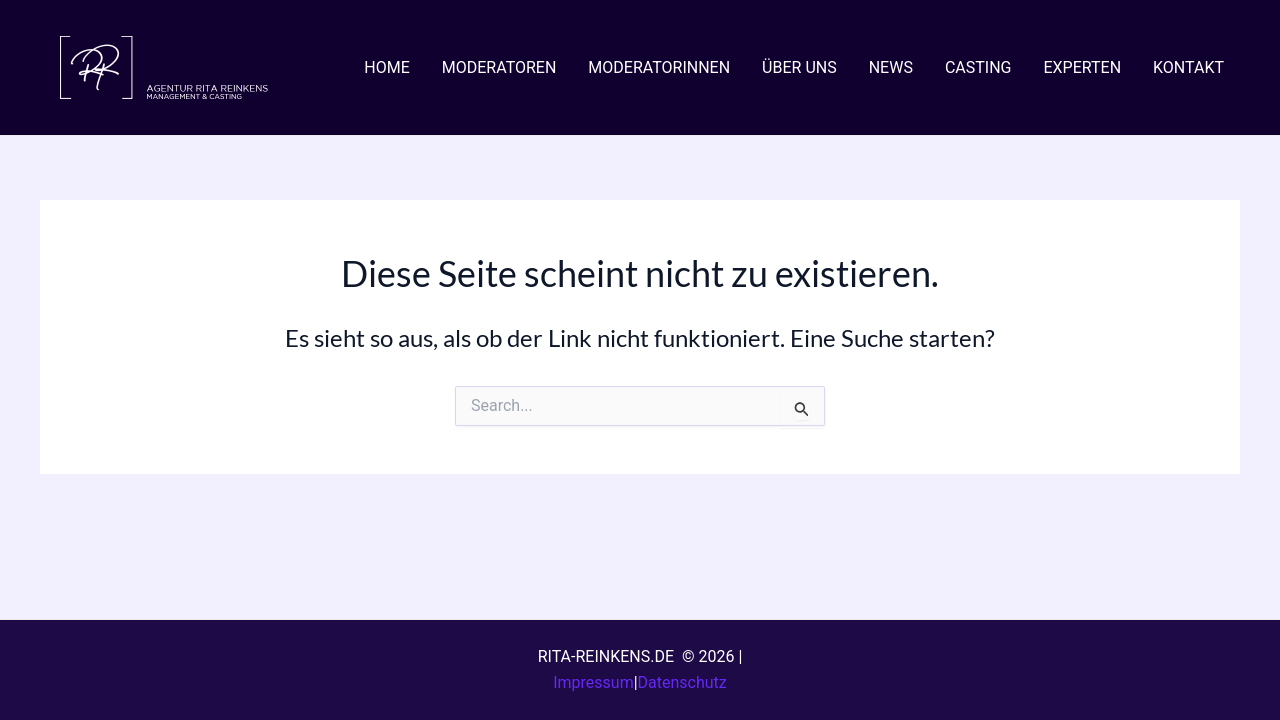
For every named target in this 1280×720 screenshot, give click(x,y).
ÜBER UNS (799, 67)
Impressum (593, 682)
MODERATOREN (499, 67)
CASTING (978, 67)
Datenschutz (682, 682)
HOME (386, 67)
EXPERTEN (1082, 67)
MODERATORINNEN (659, 67)
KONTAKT (1188, 67)
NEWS (891, 67)
